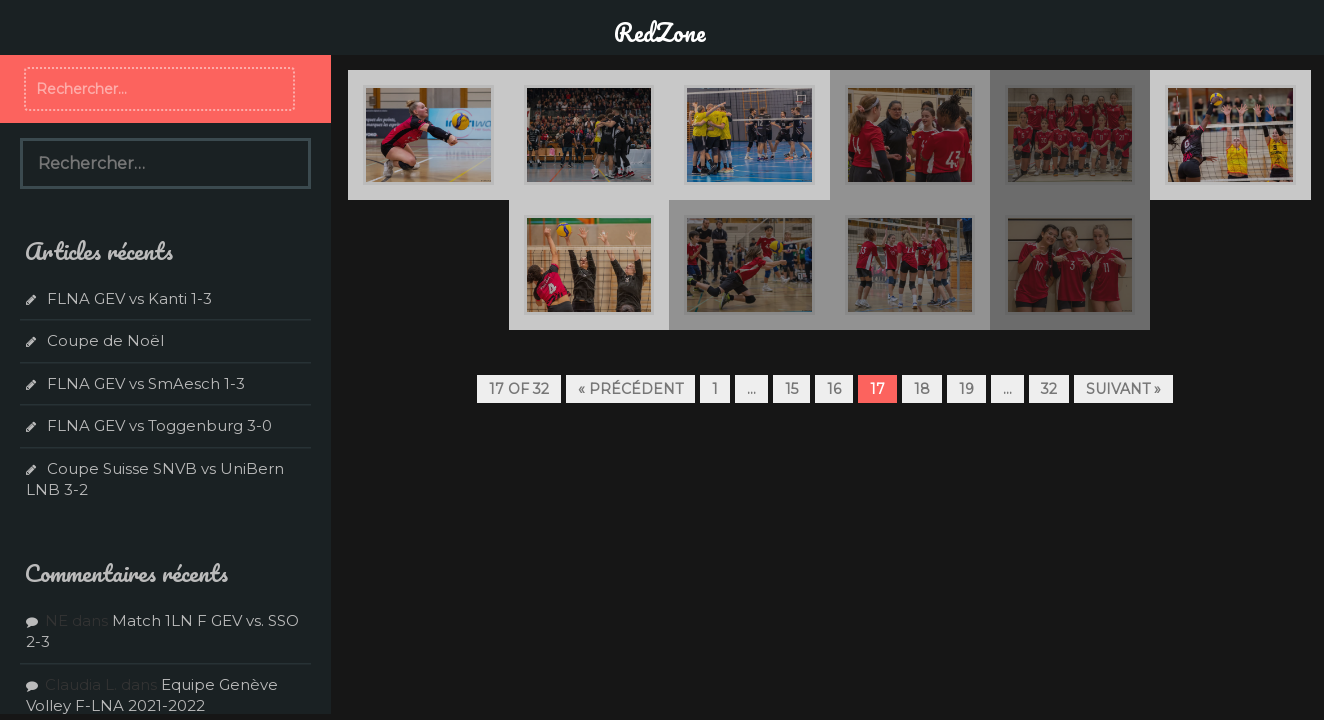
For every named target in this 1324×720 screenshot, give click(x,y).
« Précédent (630, 389)
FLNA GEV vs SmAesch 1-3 (146, 383)
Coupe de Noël (105, 340)
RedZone (660, 32)
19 (966, 389)
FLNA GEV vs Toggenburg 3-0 (159, 425)
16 (834, 389)
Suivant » (1123, 389)
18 (922, 389)
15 (791, 389)
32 (1049, 389)
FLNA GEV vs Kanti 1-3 (129, 298)
